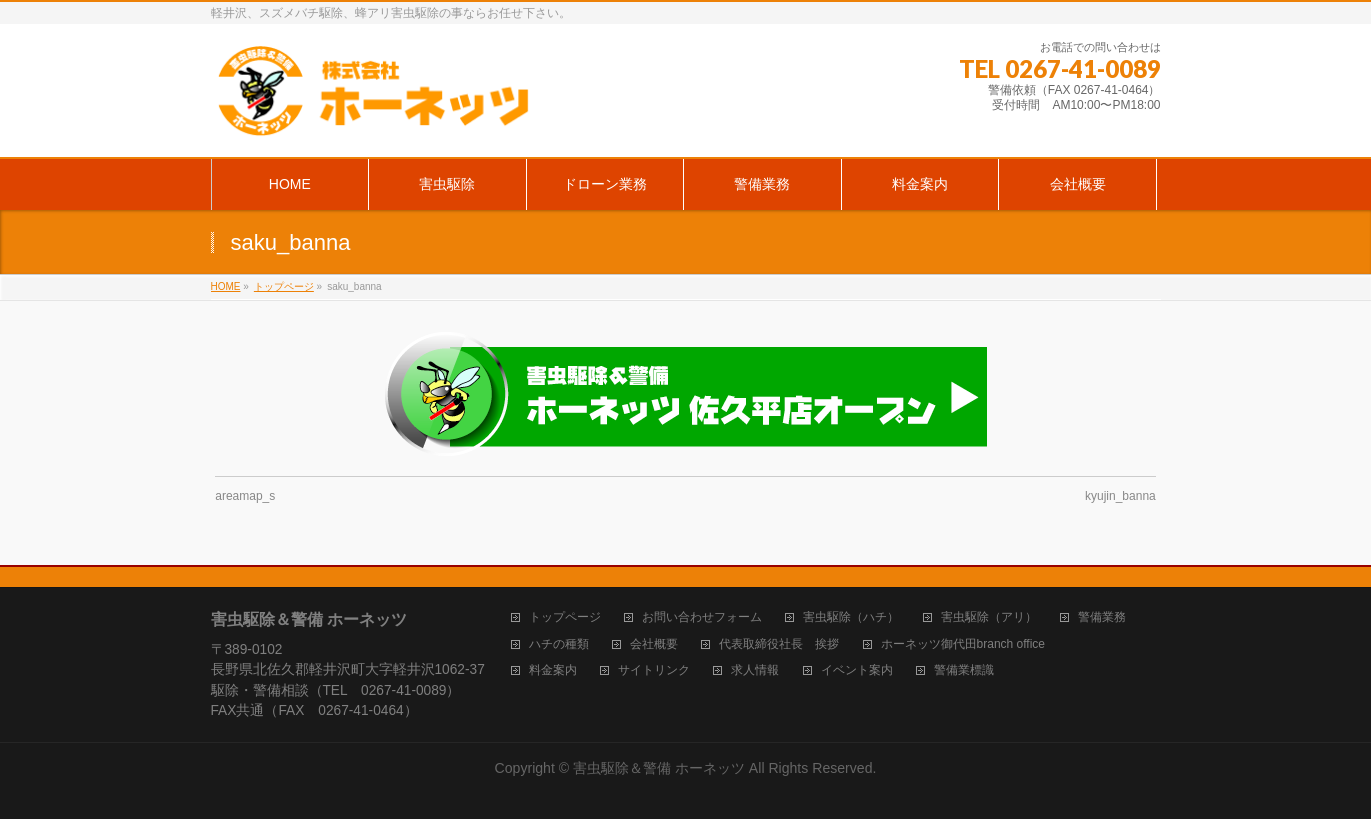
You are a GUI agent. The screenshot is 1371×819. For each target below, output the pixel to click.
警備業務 (1102, 617)
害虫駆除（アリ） (989, 617)
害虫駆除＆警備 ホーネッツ (659, 768)
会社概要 (654, 644)
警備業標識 (964, 670)
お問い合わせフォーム (702, 617)
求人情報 (755, 670)
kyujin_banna (1120, 496)
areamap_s (245, 496)
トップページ (565, 617)
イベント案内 (857, 670)
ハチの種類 (559, 644)
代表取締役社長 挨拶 (779, 644)
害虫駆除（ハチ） (851, 617)
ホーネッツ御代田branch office (963, 644)
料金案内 (553, 670)
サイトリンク (654, 670)
